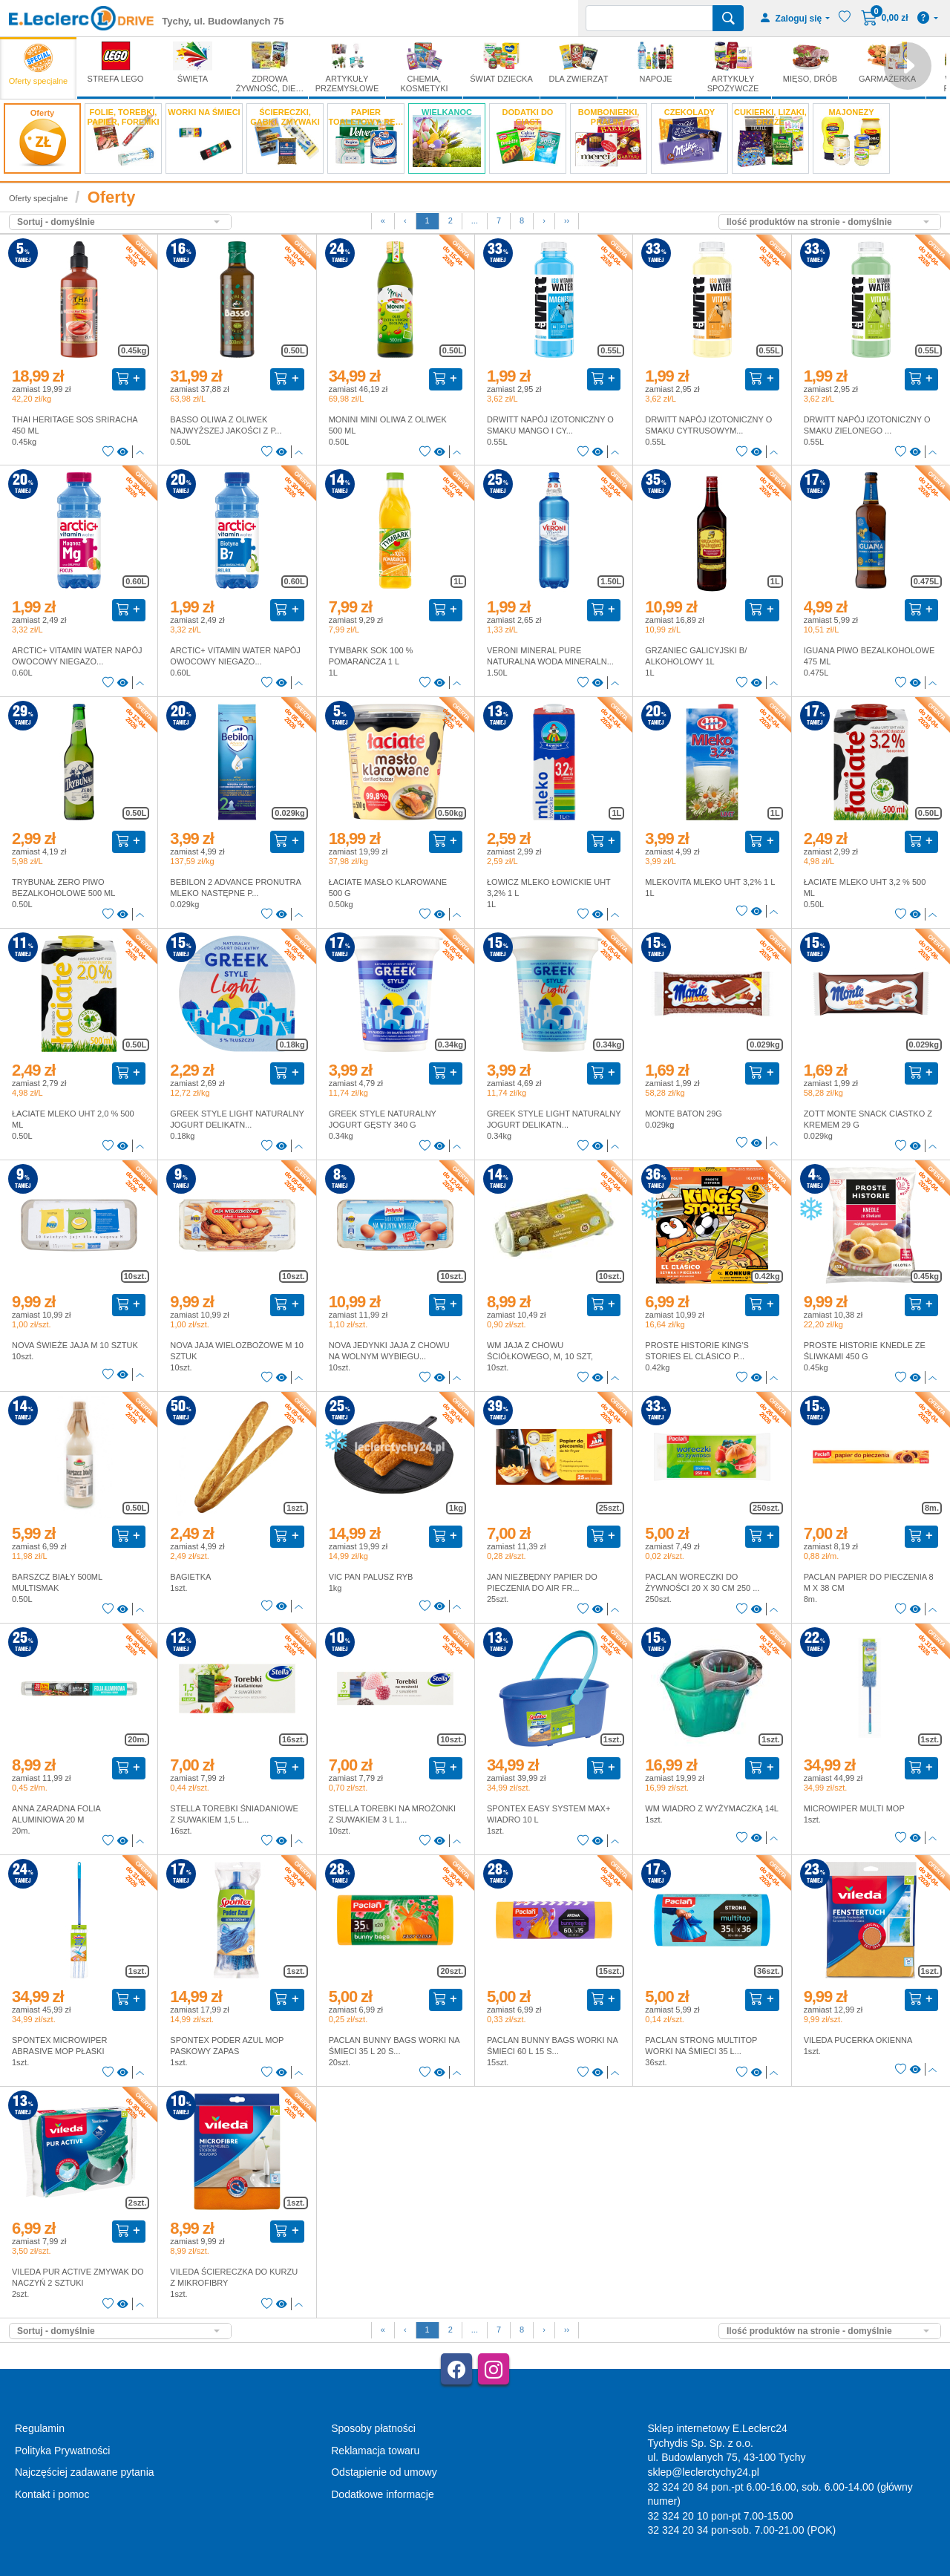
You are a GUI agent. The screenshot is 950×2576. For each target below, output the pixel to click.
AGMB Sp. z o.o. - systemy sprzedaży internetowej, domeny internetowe (341, 2569)
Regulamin (40, 2428)
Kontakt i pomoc (52, 2494)
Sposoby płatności (373, 2428)
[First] (383, 221)
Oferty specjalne (38, 198)
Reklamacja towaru (375, 2450)
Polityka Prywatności (62, 2450)
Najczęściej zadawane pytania (84, 2472)
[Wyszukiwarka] (649, 18)
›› (566, 220)
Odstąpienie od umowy (383, 2472)
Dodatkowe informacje (382, 2494)
